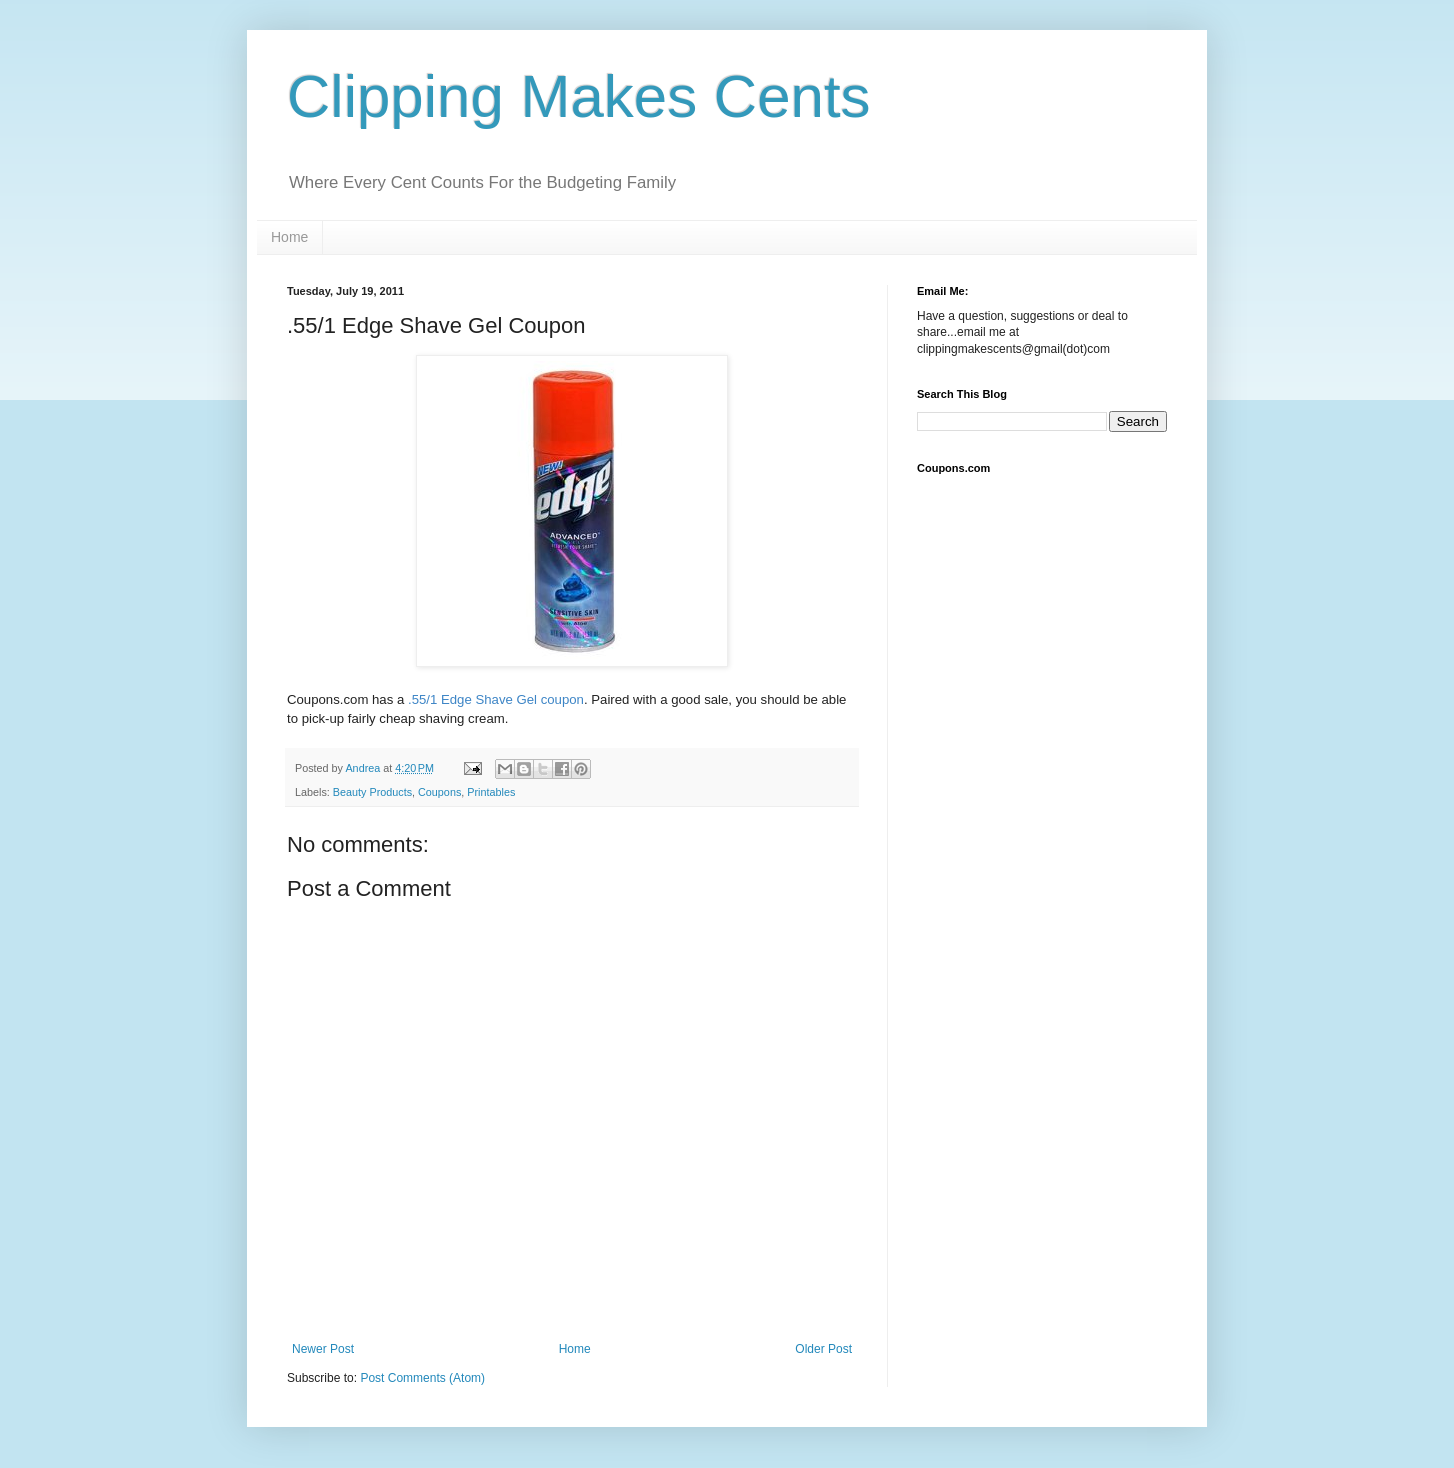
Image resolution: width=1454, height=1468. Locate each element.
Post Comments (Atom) (422, 1378)
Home (289, 237)
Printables (491, 792)
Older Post (823, 1349)
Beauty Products (372, 792)
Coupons (439, 792)
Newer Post (323, 1349)
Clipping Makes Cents (579, 96)
